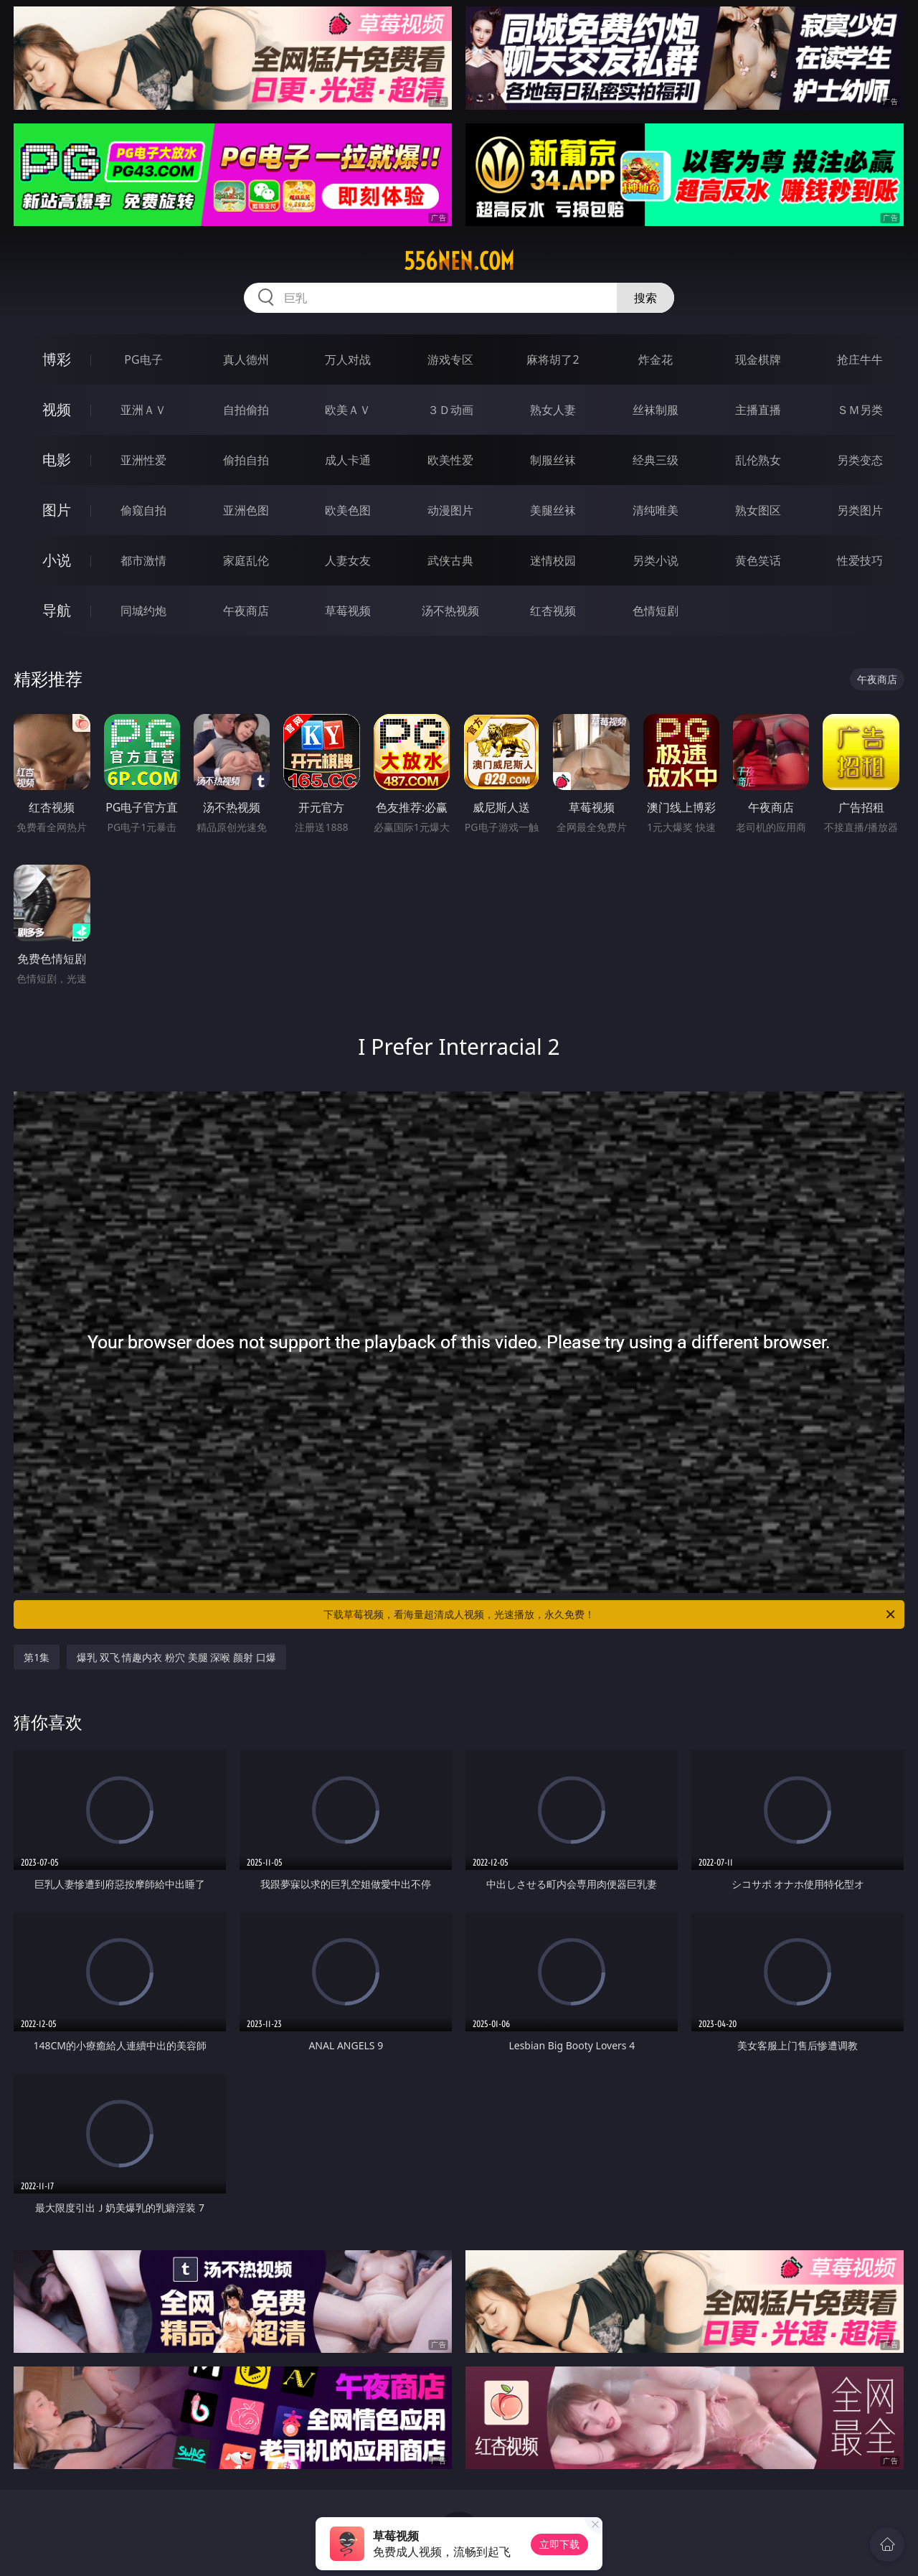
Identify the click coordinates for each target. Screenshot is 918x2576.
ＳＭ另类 (860, 410)
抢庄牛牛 (860, 359)
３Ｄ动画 (450, 410)
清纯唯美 (655, 510)
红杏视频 (553, 611)
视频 (56, 409)
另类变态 (860, 460)
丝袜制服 (655, 410)
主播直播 (758, 410)
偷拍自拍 (246, 460)
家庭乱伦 (246, 560)
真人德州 (246, 359)
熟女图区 (758, 510)
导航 (56, 610)
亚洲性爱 (143, 460)
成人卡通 (348, 460)
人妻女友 (348, 560)
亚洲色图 (246, 510)
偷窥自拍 (143, 510)
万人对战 (348, 359)
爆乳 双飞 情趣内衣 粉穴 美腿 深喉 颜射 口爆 (176, 1657)
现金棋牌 (758, 359)
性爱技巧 (860, 560)
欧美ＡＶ (348, 410)
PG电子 (143, 359)
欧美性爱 (450, 460)
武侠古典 (450, 560)
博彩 (56, 359)
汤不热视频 (450, 611)
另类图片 (860, 510)
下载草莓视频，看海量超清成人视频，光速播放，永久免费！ (610, 1614)
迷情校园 (553, 560)
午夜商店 (246, 611)
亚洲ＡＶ (143, 410)
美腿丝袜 (553, 510)
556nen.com (459, 261)
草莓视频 (348, 611)
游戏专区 (450, 359)
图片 (56, 510)
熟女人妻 (553, 410)
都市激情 (143, 560)
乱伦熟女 (758, 460)
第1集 (36, 1657)
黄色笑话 (758, 560)
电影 (56, 459)
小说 (56, 560)
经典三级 (655, 460)
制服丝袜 (553, 460)
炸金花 (655, 359)
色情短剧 (655, 611)
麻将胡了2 (552, 359)
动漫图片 (450, 510)
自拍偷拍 (246, 410)
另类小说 (655, 560)
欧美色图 (348, 510)
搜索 (645, 298)
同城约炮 (143, 611)
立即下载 (559, 2544)
